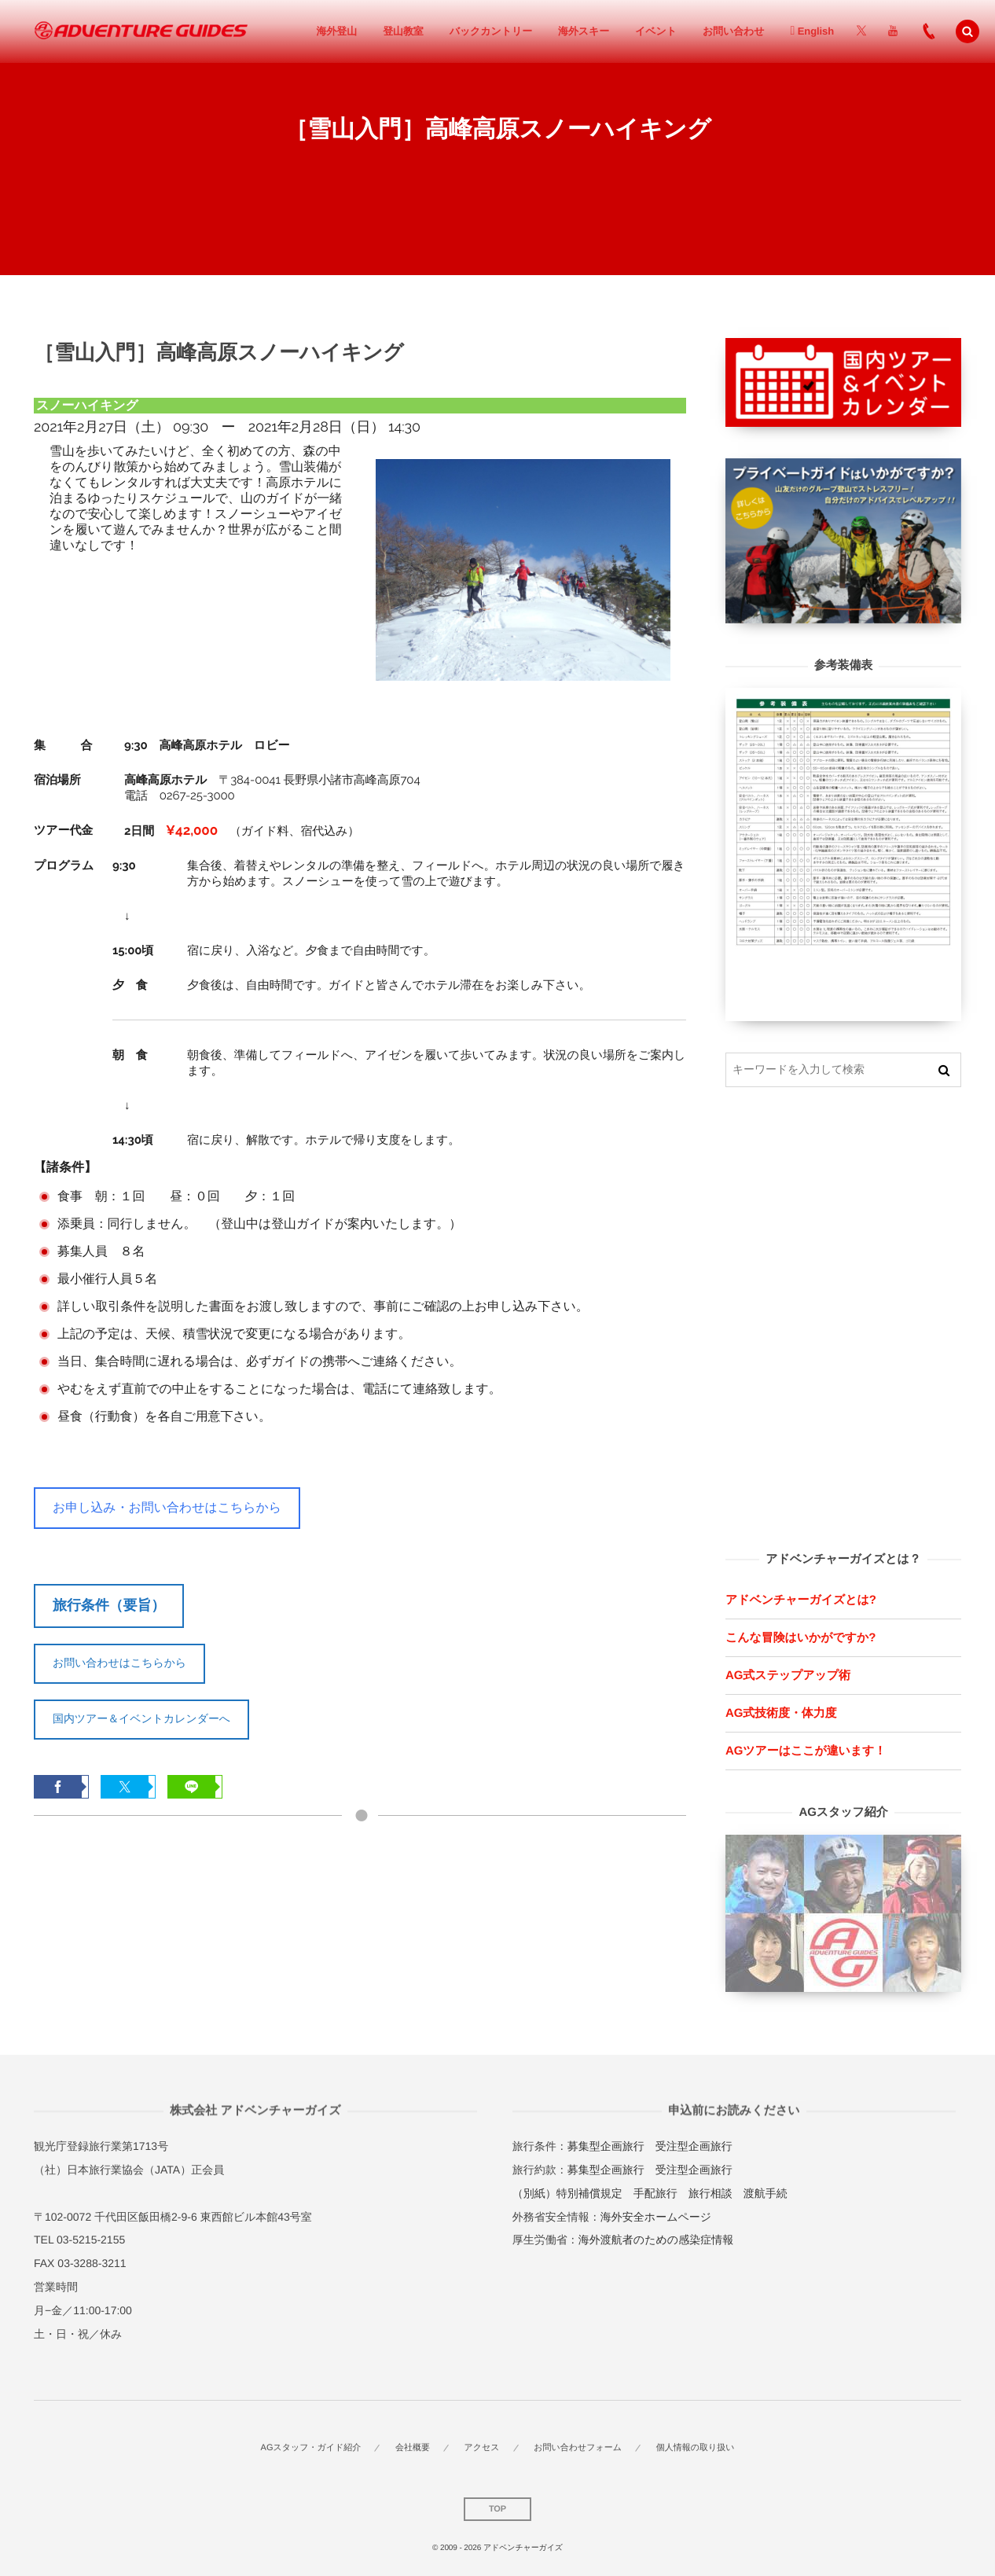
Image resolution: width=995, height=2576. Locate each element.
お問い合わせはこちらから (119, 1662)
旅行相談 (710, 2193)
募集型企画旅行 (605, 2146)
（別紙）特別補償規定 (567, 2193)
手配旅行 (655, 2193)
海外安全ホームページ (655, 2216)
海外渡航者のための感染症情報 (655, 2239)
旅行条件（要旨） (109, 1605)
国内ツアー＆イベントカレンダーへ (141, 1718)
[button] (967, 31)
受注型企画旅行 (693, 2146)
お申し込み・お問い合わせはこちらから (167, 1507)
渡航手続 (765, 2193)
